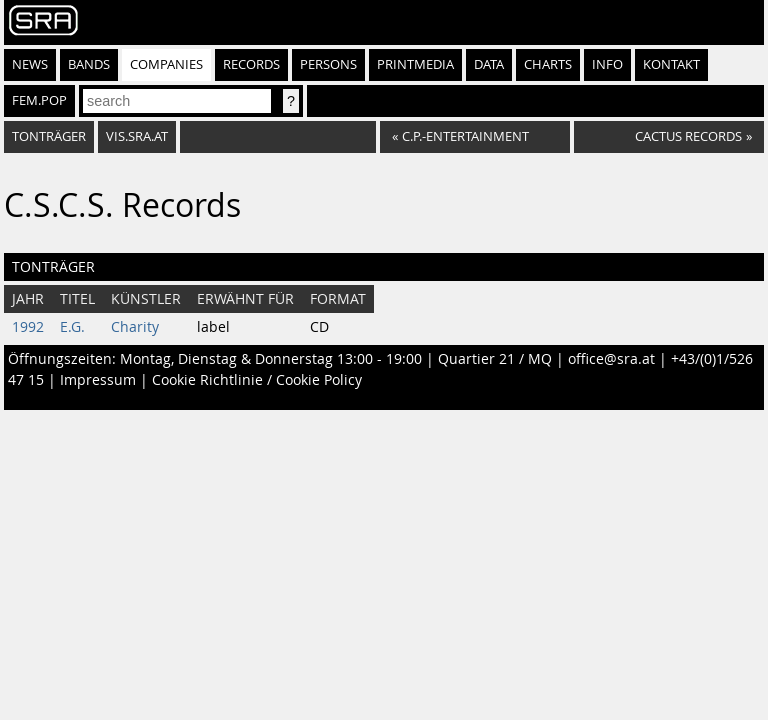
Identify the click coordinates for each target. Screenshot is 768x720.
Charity (135, 327)
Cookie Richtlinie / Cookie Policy (257, 380)
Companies (166, 64)
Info (607, 64)
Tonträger (49, 136)
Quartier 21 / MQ (495, 359)
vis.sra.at (137, 136)
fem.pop (39, 100)
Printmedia (415, 64)
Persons (328, 64)
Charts (548, 64)
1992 (28, 327)
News (30, 64)
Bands (89, 64)
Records (251, 64)
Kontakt (671, 64)
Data (489, 64)
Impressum (98, 380)
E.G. (72, 327)
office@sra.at (611, 359)
